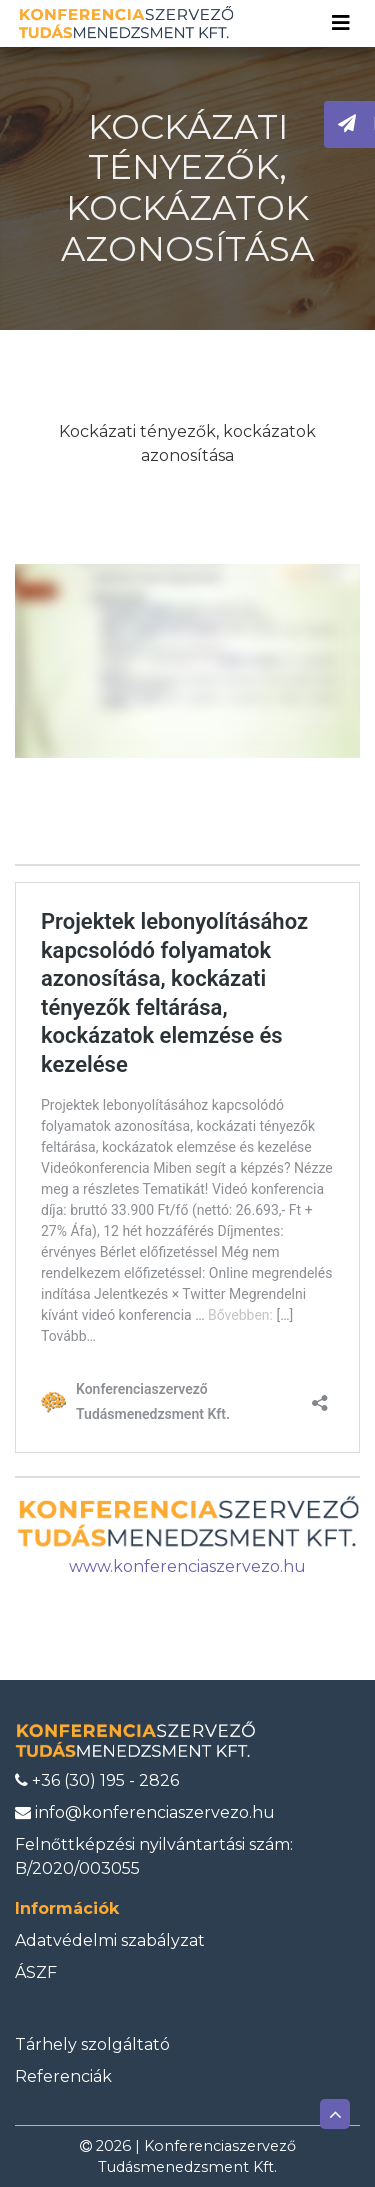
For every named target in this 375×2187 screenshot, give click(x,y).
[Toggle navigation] (341, 23)
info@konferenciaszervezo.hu (145, 1812)
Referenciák (63, 2076)
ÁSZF (36, 1972)
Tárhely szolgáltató (92, 2044)
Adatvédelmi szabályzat (110, 1940)
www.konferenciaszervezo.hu (187, 1566)
